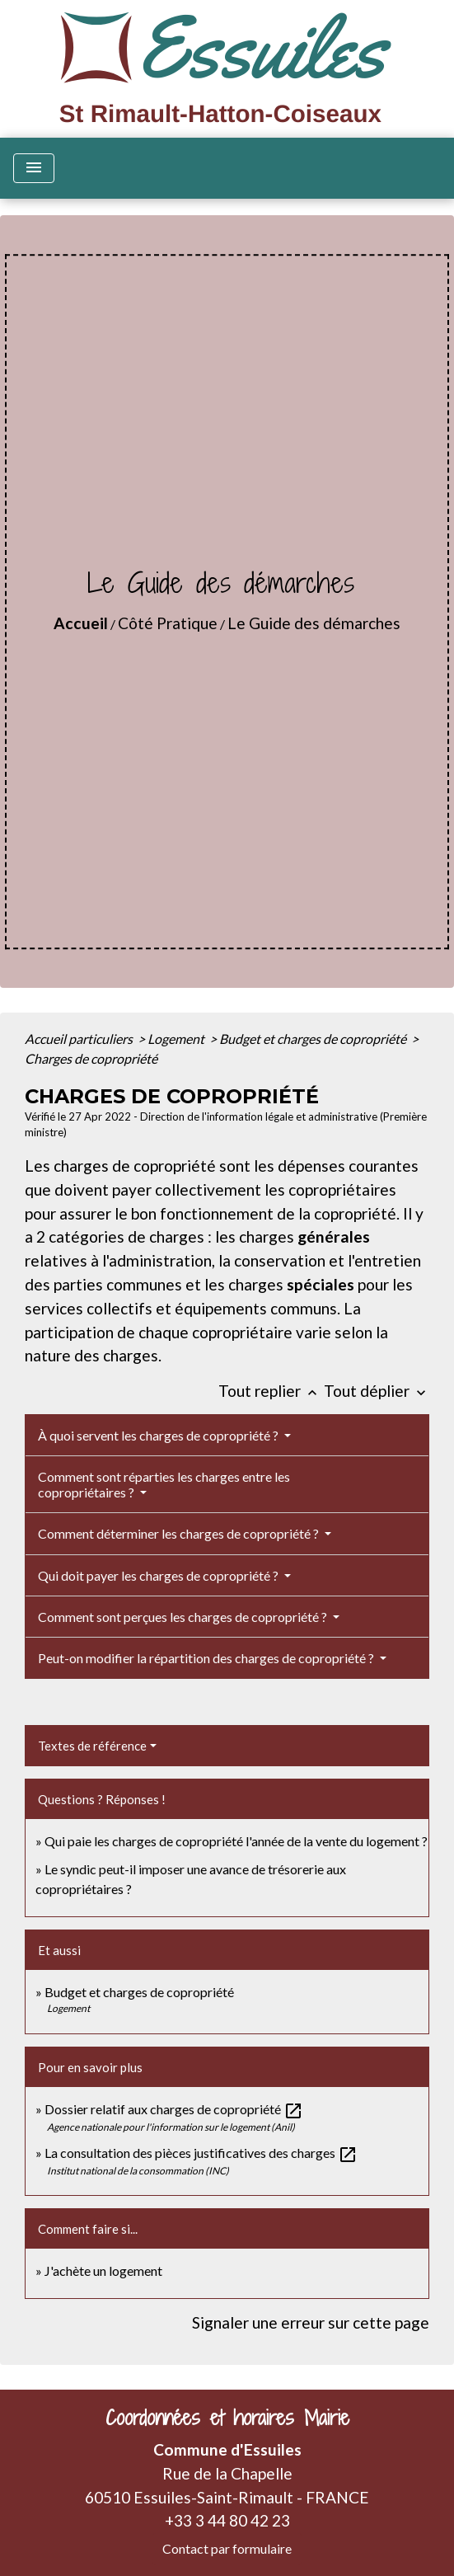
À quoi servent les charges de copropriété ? (159, 1435)
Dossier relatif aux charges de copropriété (173, 2109)
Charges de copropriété (91, 1058)
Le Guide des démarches (313, 622)
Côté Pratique (168, 622)
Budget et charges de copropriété (314, 1038)
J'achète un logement (103, 2270)
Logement (177, 1038)
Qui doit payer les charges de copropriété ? (159, 1575)
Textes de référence (92, 1745)
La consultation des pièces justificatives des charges (201, 2152)
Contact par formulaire (227, 2548)
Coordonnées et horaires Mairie (227, 2418)
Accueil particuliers (80, 1038)
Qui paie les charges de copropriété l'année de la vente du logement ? (236, 1841)
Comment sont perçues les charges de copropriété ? (184, 1616)
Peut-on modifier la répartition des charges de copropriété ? (207, 1658)
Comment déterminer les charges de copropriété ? (179, 1533)
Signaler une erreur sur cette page (310, 2322)
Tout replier (271, 1390)
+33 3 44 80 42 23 (227, 2520)
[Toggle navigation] (33, 168)
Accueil (81, 622)
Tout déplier (376, 1390)
